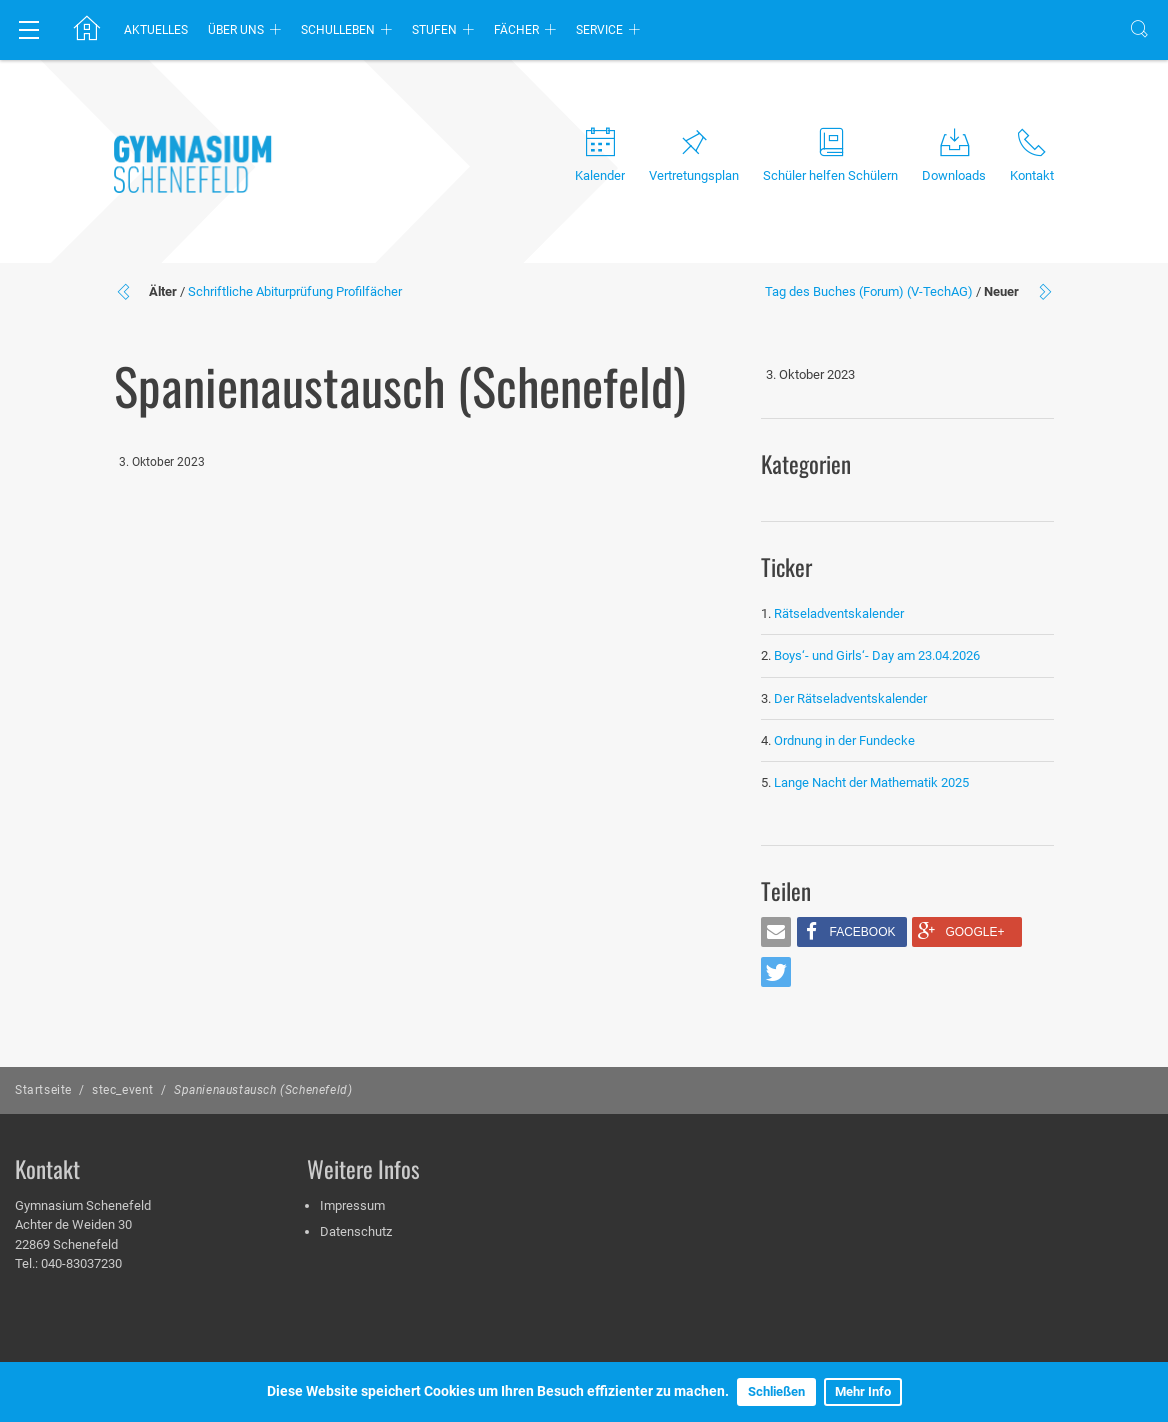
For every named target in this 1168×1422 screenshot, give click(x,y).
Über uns (236, 30)
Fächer (516, 30)
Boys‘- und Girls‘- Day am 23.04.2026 (877, 655)
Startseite (43, 1090)
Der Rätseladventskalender (850, 698)
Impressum (352, 1205)
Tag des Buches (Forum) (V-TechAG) (869, 291)
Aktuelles (156, 30)
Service (599, 30)
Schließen (776, 1391)
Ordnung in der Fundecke (844, 740)
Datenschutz (356, 1231)
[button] (776, 932)
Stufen (434, 30)
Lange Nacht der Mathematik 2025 (871, 782)
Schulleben (338, 30)
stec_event (123, 1090)
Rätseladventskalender (839, 613)
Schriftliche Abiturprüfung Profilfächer (295, 291)
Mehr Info (863, 1391)
